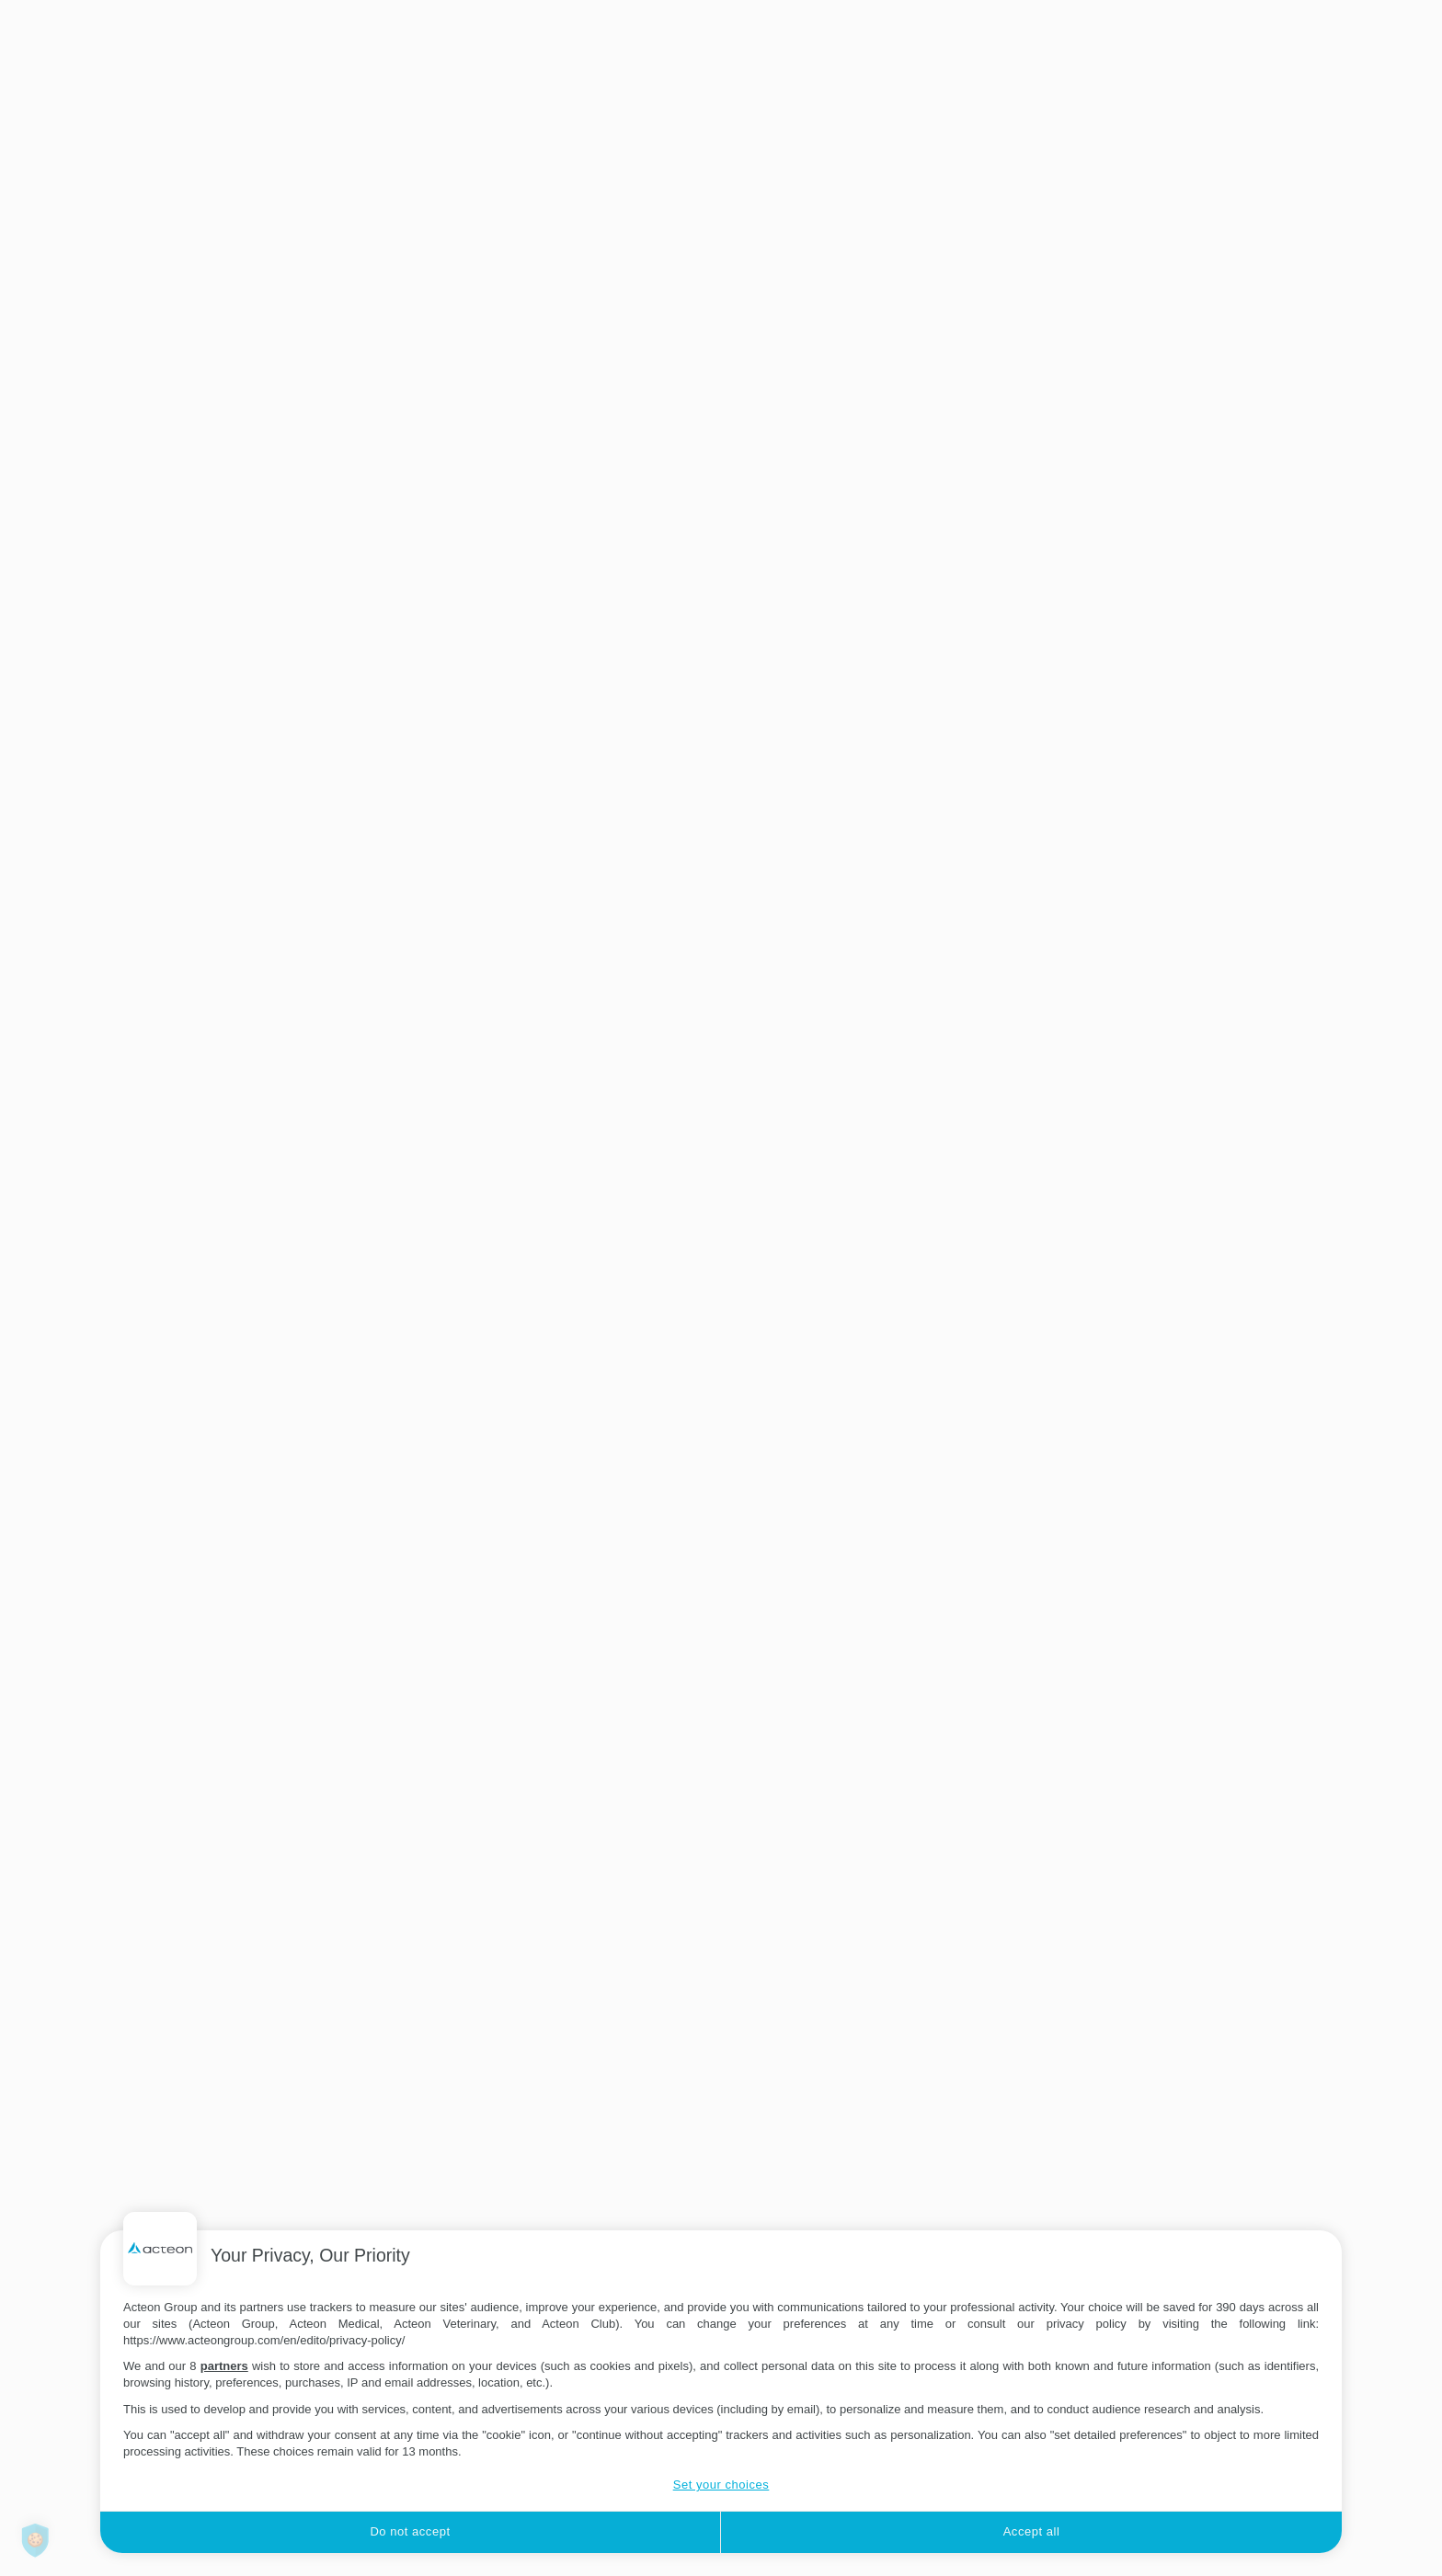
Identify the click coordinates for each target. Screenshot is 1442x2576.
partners (224, 2366)
